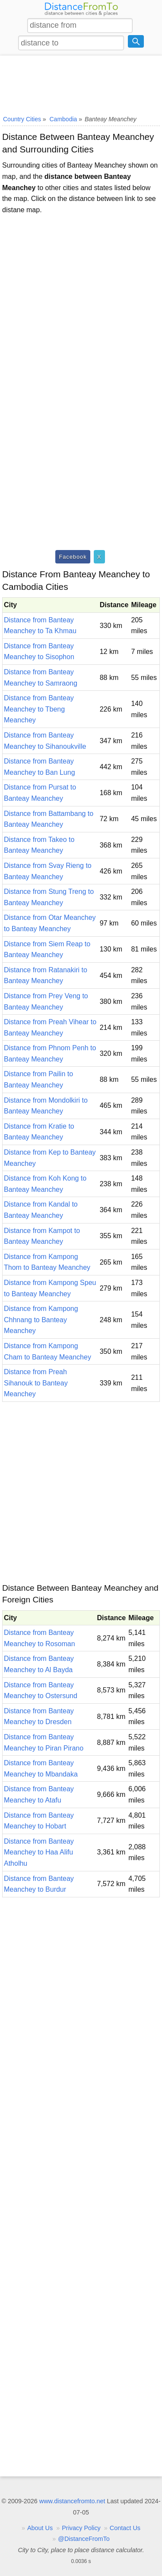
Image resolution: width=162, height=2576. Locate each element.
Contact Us (125, 2527)
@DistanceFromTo (83, 2538)
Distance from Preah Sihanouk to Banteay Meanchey (36, 1383)
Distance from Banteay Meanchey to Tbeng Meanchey (39, 709)
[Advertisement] (81, 83)
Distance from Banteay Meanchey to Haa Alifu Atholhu (39, 1852)
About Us (40, 2527)
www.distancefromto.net (72, 2501)
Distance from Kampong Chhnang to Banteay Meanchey (41, 1319)
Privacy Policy (81, 2527)
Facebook (72, 556)
